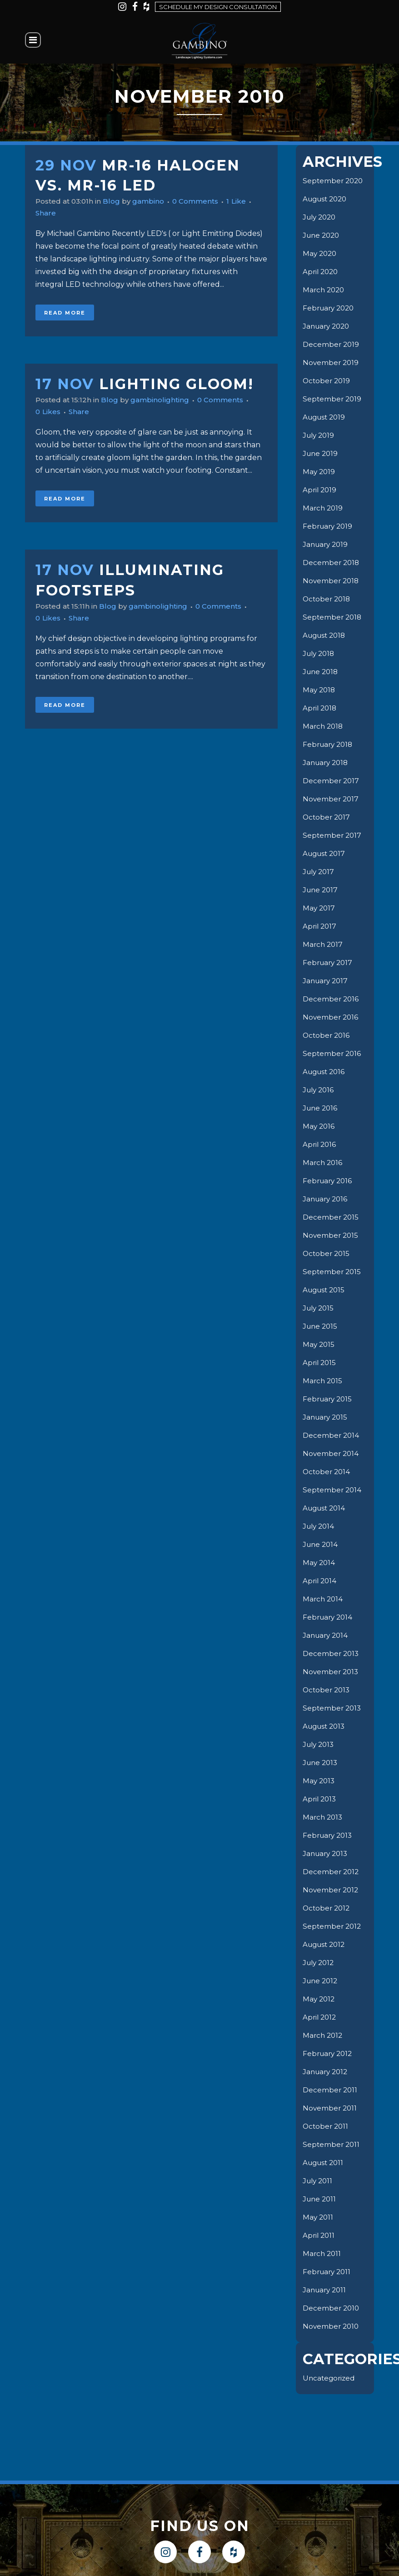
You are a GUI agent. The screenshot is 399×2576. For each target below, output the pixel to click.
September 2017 (333, 835)
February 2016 (329, 1180)
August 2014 (326, 1508)
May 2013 (319, 1780)
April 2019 (320, 489)
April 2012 (320, 2017)
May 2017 (319, 908)
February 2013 (329, 1835)
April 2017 (320, 926)
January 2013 (327, 1853)
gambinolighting (164, 399)
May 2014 (319, 1562)
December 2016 (331, 999)
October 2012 (327, 1908)
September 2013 (333, 1708)
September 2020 (334, 180)
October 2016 (327, 1035)
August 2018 (326, 635)
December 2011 (331, 2090)
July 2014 (320, 1526)
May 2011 (318, 2217)
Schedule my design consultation (218, 6)
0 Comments (203, 201)
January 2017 (327, 980)
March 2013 (323, 1817)
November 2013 (331, 1671)
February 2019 (329, 526)
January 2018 (327, 762)
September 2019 (333, 399)
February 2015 (329, 1399)
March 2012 (323, 2035)
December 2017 (331, 780)
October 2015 (327, 1253)
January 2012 (327, 2071)
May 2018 (320, 689)
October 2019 (327, 380)
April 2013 (320, 1799)
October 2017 (327, 817)
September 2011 (332, 2144)
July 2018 (320, 653)
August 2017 (326, 853)
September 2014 (333, 1490)
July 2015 (319, 1308)
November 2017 (331, 799)
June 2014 (321, 1544)
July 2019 (320, 435)
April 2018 (321, 708)
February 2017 (329, 962)
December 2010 (332, 2308)
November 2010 (332, 2326)
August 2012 (326, 1944)
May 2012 (319, 1999)
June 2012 (321, 1980)
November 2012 (331, 1890)
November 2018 (332, 580)
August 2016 (325, 1071)
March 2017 (323, 944)
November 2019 (331, 362)
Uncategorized (330, 2378)
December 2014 (331, 1435)
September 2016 (333, 1053)
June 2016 (321, 1108)
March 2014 (323, 1599)
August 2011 (325, 2162)
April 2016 (320, 1144)
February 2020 (330, 308)
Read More (64, 313)
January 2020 (328, 326)
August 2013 (326, 1726)
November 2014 (331, 1453)
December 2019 (331, 344)
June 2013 (321, 1762)
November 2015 (331, 1235)
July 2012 (320, 1962)
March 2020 (325, 289)
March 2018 (324, 726)
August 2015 (325, 1289)
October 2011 (326, 2126)
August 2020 (327, 199)
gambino (154, 201)
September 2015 (333, 1271)
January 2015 (326, 1417)
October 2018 (328, 599)
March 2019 (323, 508)
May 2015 (319, 1344)
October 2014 (327, 1471)
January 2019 (327, 544)
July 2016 (319, 1089)
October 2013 (327, 1690)
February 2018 (329, 744)
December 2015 (331, 1217)
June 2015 (321, 1326)
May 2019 (319, 471)
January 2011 (326, 2290)
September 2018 (333, 617)
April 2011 (319, 2235)
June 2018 (321, 671)
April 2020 (321, 271)
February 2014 (329, 1617)
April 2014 (320, 1580)
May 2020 (321, 253)
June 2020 (322, 235)
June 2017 (321, 889)
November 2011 (331, 2108)
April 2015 (320, 1362)
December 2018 (332, 562)
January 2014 (327, 1635)
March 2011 (323, 2253)
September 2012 (333, 1926)
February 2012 (329, 2053)
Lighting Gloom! (176, 384)
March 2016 (323, 1162)
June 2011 (320, 2199)
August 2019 (326, 417)
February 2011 (328, 2271)
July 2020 (321, 217)
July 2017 (320, 871)
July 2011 (319, 2180)
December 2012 (331, 1871)
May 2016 (319, 1126)
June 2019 (321, 453)
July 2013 (320, 1744)
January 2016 (326, 1199)
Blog (116, 201)
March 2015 (323, 1380)
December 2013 (331, 1653)
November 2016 (331, 1017)
